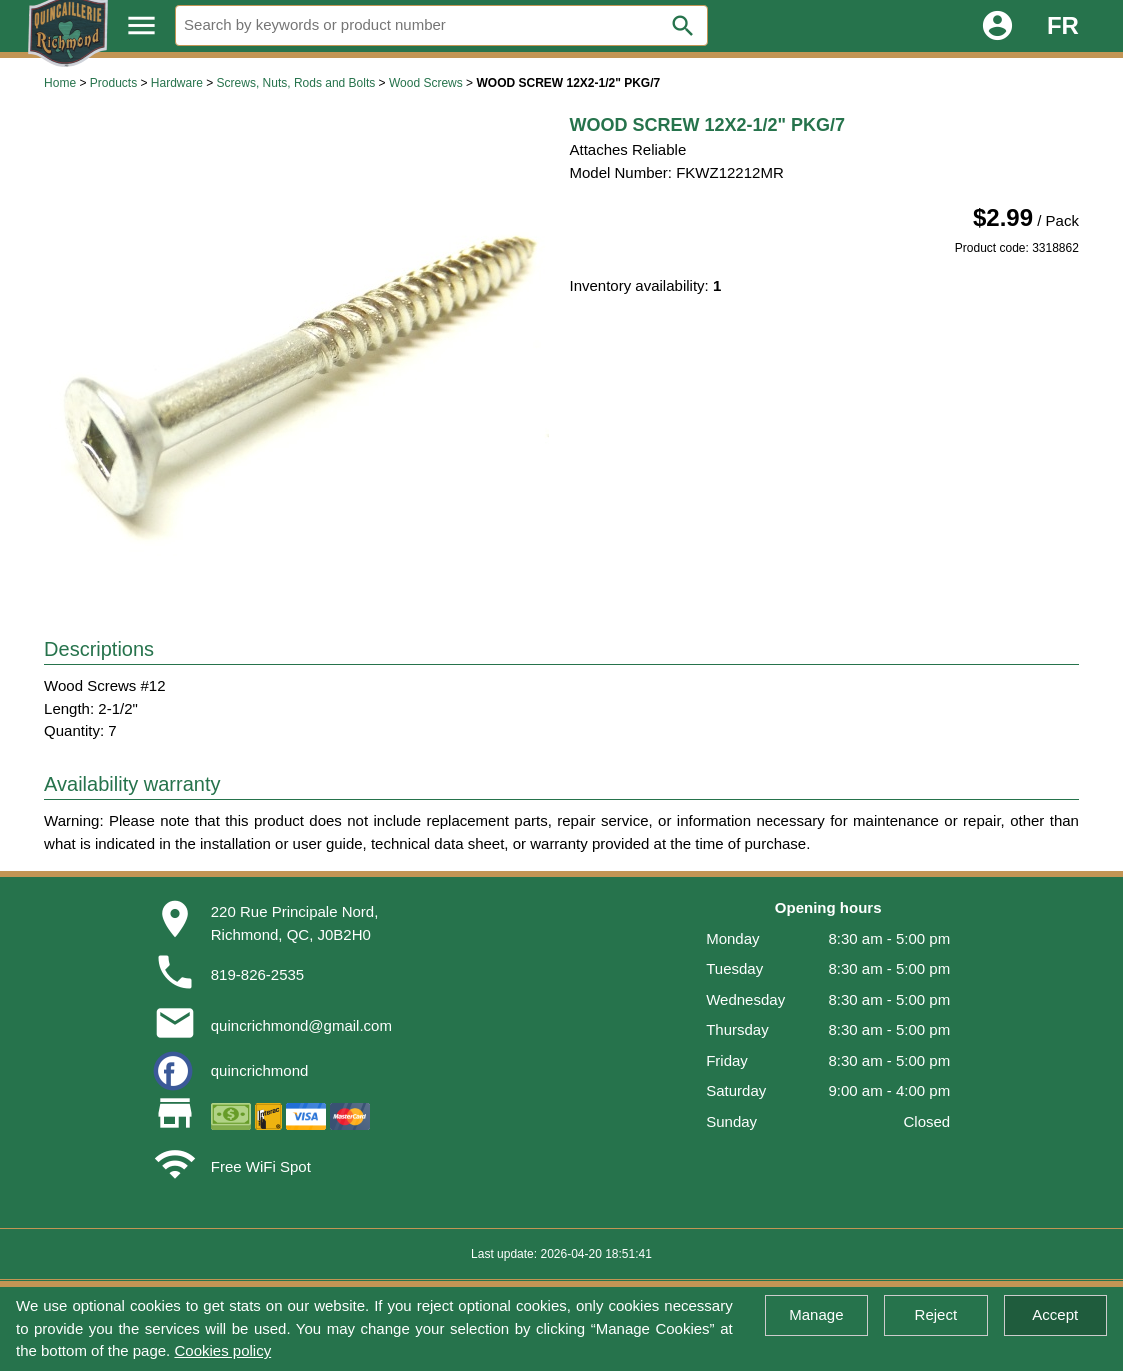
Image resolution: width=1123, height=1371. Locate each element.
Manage (816, 1314)
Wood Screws (426, 83)
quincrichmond (260, 1070)
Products (113, 83)
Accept (1055, 1314)
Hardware (177, 83)
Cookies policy (222, 1350)
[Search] (441, 25)
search (683, 26)
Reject (936, 1314)
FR (1063, 25)
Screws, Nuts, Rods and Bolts (296, 83)
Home (60, 83)
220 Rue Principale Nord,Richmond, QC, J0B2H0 (295, 923)
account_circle (997, 25)
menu (141, 25)
